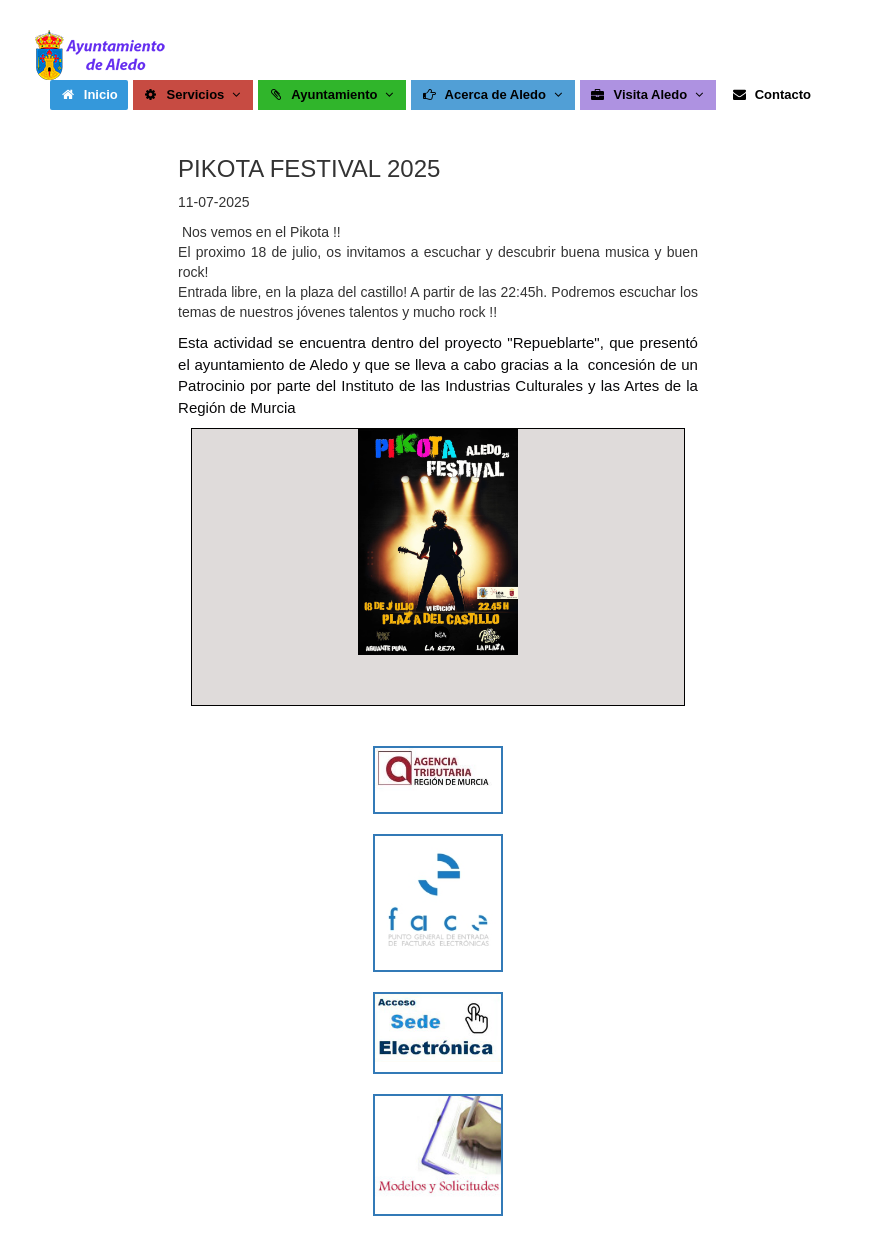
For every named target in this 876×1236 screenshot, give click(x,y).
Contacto (771, 94)
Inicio (89, 94)
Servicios (193, 94)
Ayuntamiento (332, 94)
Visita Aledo (648, 94)
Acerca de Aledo (493, 94)
